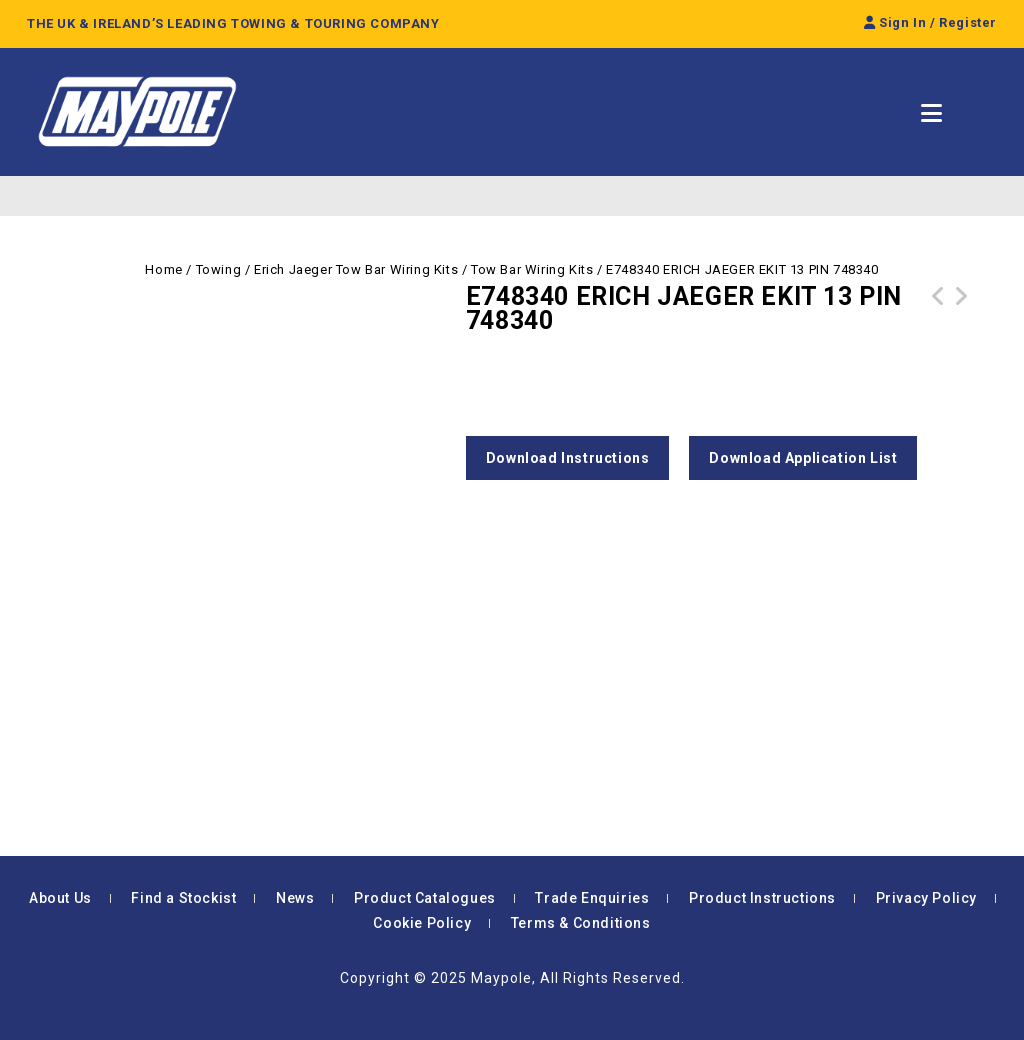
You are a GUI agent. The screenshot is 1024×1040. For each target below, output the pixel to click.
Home (163, 269)
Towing (219, 269)
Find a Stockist (183, 898)
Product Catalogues (425, 898)
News (295, 898)
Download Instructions (568, 458)
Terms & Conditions (581, 923)
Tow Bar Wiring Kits (532, 269)
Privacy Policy (926, 898)
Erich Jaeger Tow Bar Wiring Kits (356, 269)
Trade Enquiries (592, 898)
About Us (60, 898)
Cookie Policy (422, 923)
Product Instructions (762, 898)
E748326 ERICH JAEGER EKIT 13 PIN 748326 (961, 320)
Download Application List (803, 458)
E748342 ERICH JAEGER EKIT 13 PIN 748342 (939, 320)
